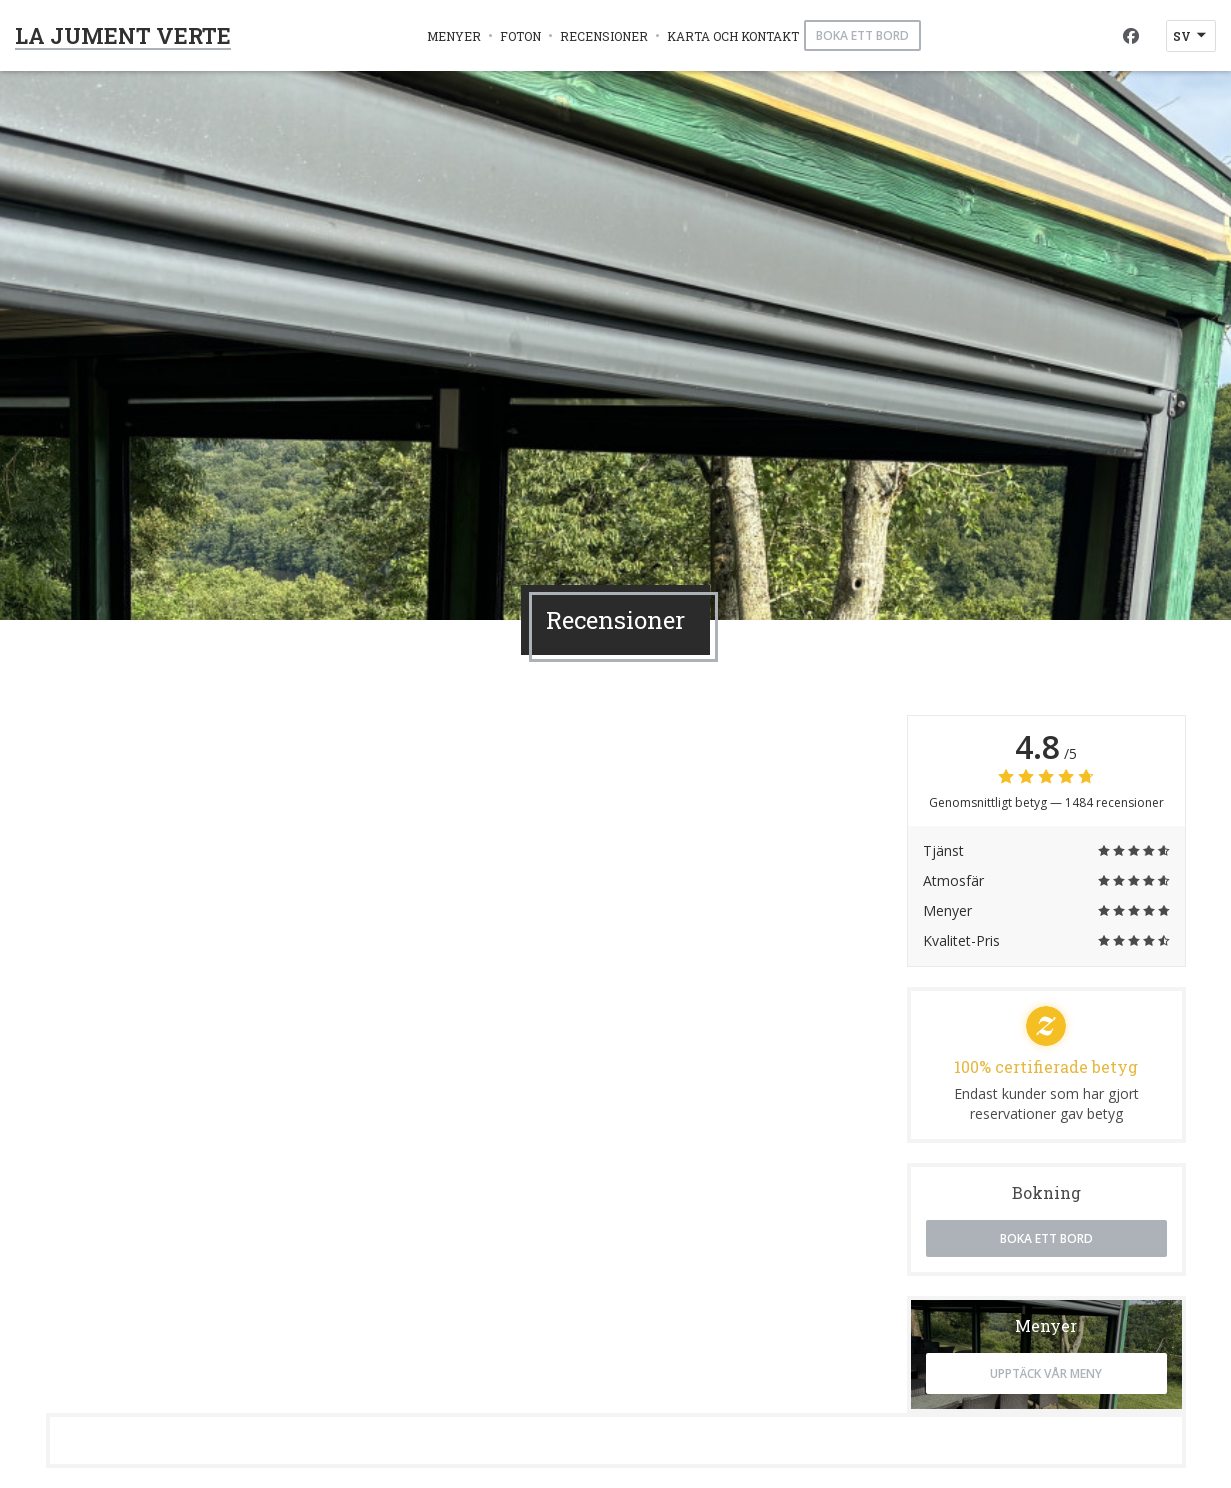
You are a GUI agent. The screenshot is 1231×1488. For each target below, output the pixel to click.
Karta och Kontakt (733, 36)
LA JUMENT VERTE (123, 35)
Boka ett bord (862, 35)
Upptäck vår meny (1046, 1373)
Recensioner (604, 36)
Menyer (454, 36)
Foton (520, 36)
